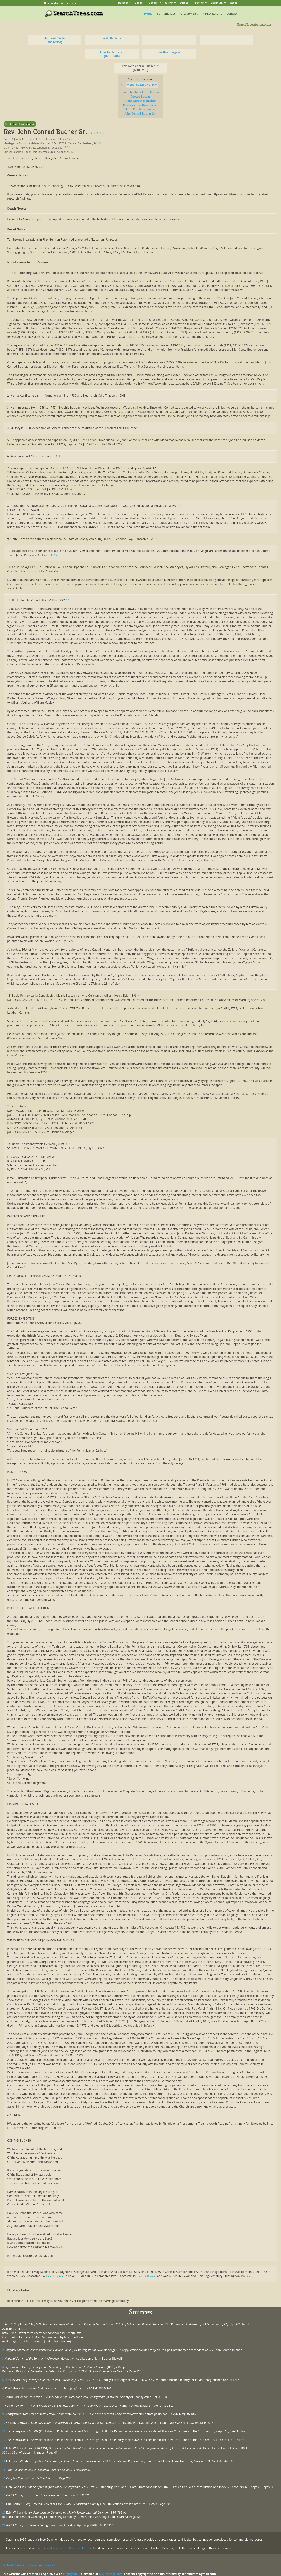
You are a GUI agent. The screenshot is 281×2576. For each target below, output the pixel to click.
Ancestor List (189, 14)
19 (3, 2504)
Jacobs (233, 3)
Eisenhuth (217, 3)
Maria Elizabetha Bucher (140, 109)
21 (3, 2525)
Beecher (123, 3)
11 (3, 2431)
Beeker (153, 3)
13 (3, 2448)
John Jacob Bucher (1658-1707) (54, 40)
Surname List (166, 14)
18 (3, 2495)
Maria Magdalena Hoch (142, 85)
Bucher (184, 3)
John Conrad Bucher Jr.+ (140, 114)
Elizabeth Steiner (112, 38)
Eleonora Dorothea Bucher (140, 105)
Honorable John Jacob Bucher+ (140, 92)
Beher (138, 3)
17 (3, 2487)
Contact (232, 14)
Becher (168, 3)
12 (3, 2440)
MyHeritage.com (111, 2574)
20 (3, 2512)
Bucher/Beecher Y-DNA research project (67, 2548)
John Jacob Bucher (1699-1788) (112, 54)
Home (148, 14)
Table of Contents (14, 2565)
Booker (199, 3)
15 (3, 2470)
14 (3, 2461)
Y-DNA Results (212, 14)
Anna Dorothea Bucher (140, 101)
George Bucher (140, 96)
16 (3, 2478)
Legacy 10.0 (71, 2574)
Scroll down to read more (20, 124)
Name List (52, 2565)
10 (3, 2423)
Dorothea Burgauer (169, 52)
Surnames (35, 2565)
